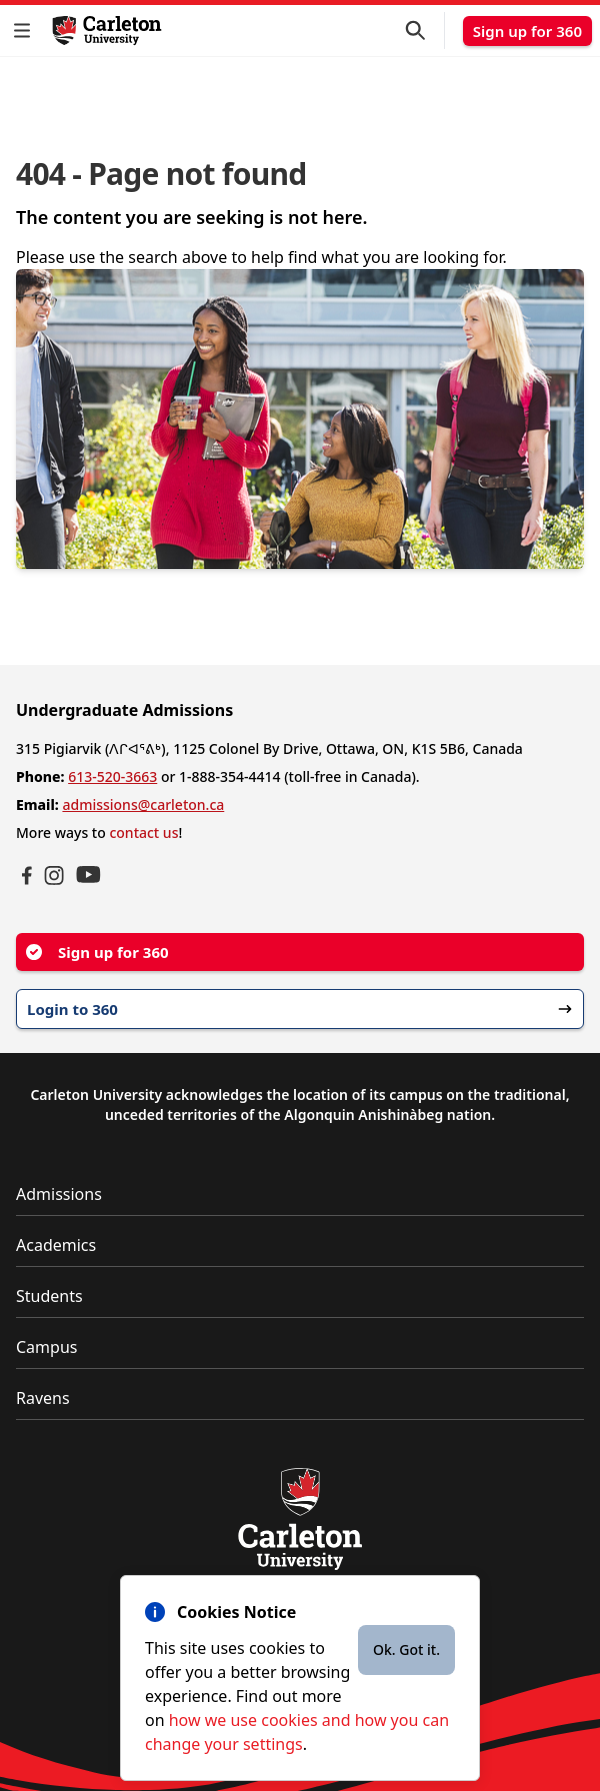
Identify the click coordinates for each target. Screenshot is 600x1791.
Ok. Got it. (406, 1649)
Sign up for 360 (527, 31)
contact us (143, 832)
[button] (26, 30)
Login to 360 (300, 1009)
